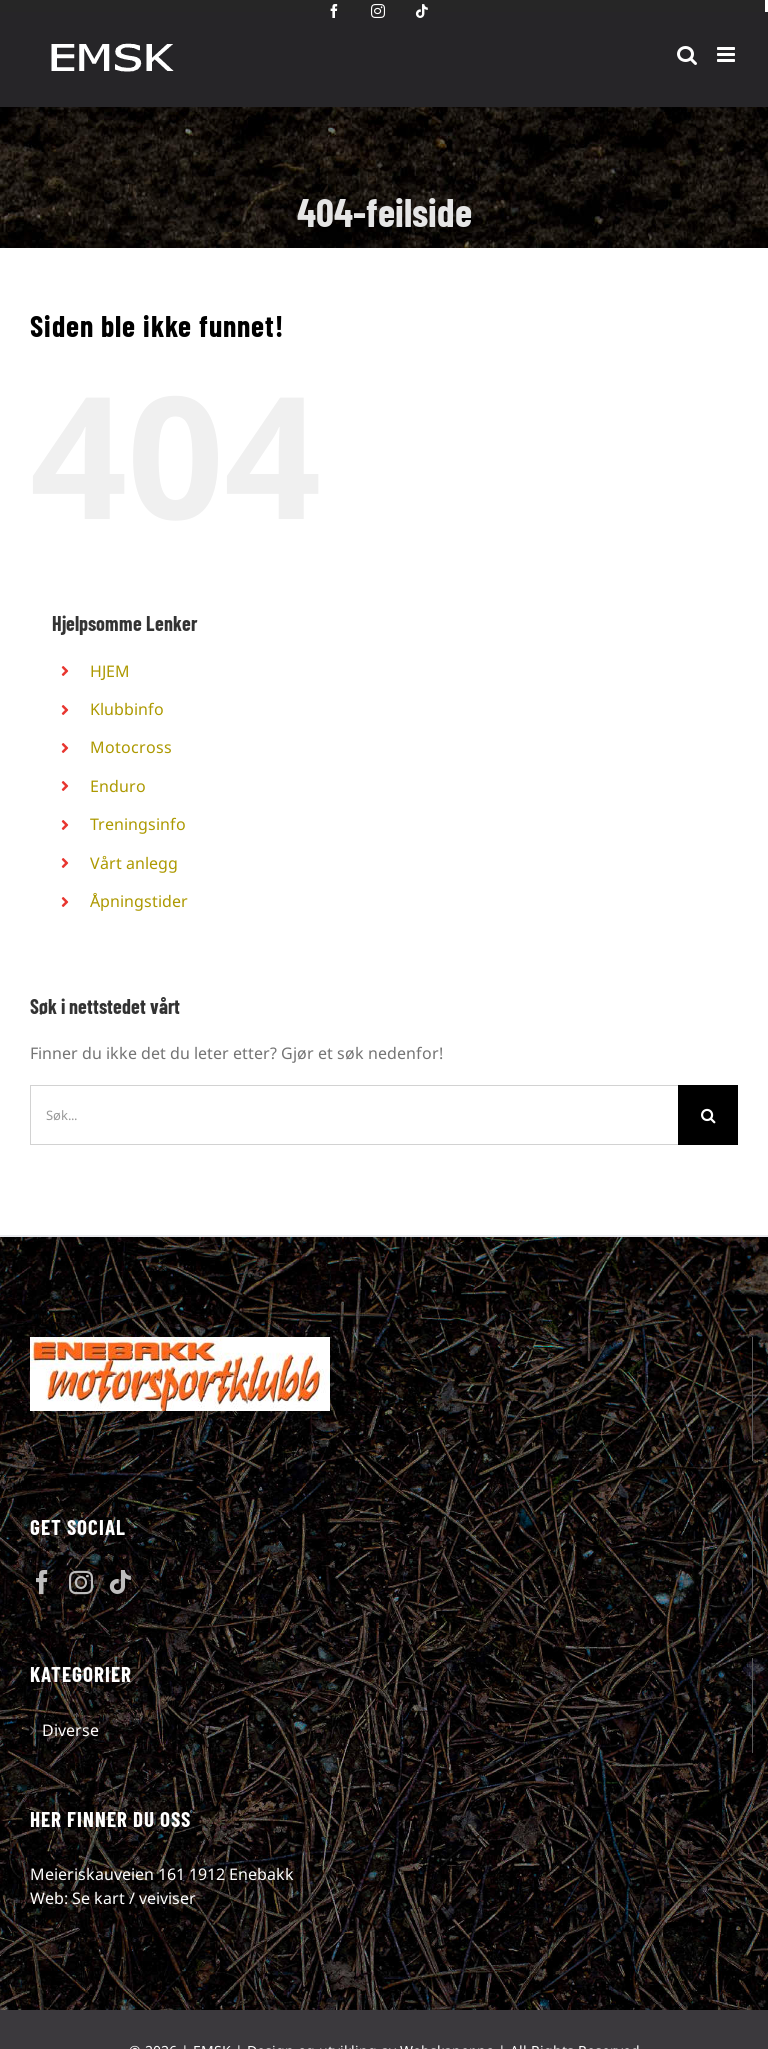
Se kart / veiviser (134, 1898)
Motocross (131, 747)
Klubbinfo (127, 709)
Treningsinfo (138, 824)
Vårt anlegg (134, 863)
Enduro (118, 786)
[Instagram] (81, 1582)
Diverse (70, 1730)
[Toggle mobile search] (687, 54)
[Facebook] (42, 1582)
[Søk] (708, 1115)
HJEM (110, 671)
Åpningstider (139, 901)
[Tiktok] (120, 1582)
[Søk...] (354, 1115)
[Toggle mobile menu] (727, 54)
